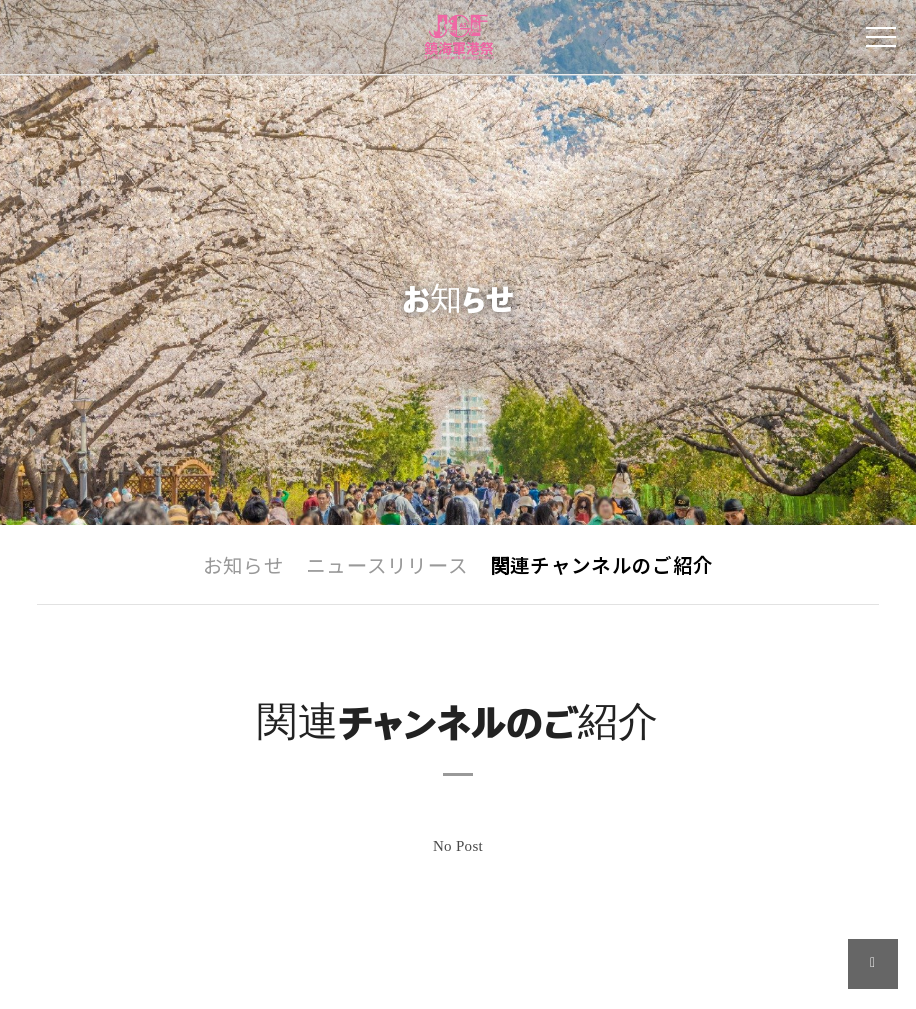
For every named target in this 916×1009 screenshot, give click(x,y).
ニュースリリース (387, 566)
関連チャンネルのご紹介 (601, 566)
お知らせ (243, 566)
